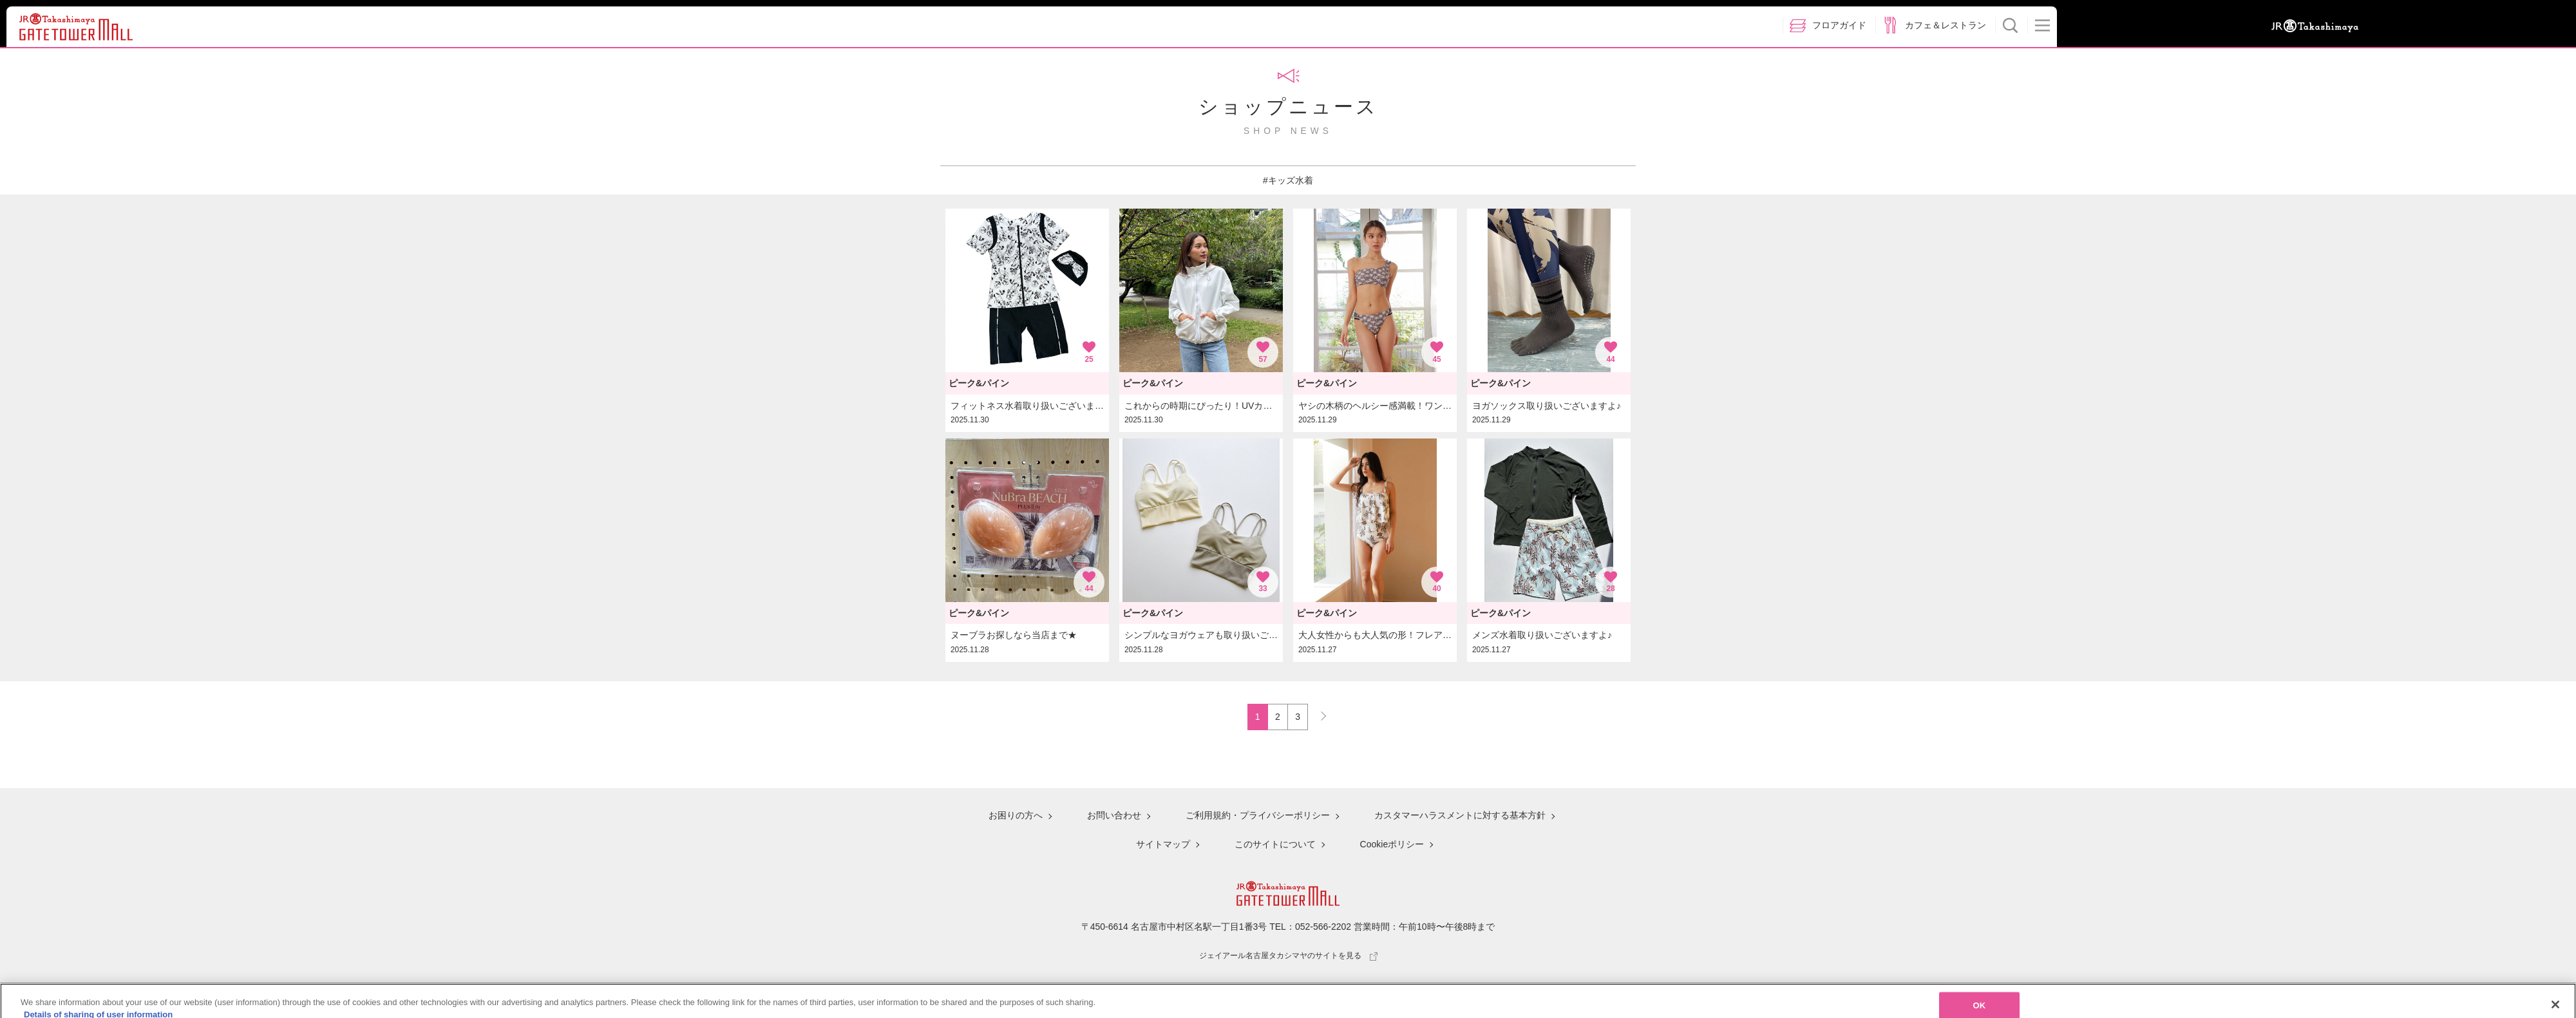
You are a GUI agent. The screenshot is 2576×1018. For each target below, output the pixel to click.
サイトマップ (1163, 844)
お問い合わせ (1114, 815)
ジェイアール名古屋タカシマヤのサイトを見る (1288, 955)
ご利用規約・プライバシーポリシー (1258, 815)
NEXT (1317, 713)
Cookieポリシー (1392, 844)
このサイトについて (1275, 844)
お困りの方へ (1016, 815)
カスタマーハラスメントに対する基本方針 (1460, 815)
